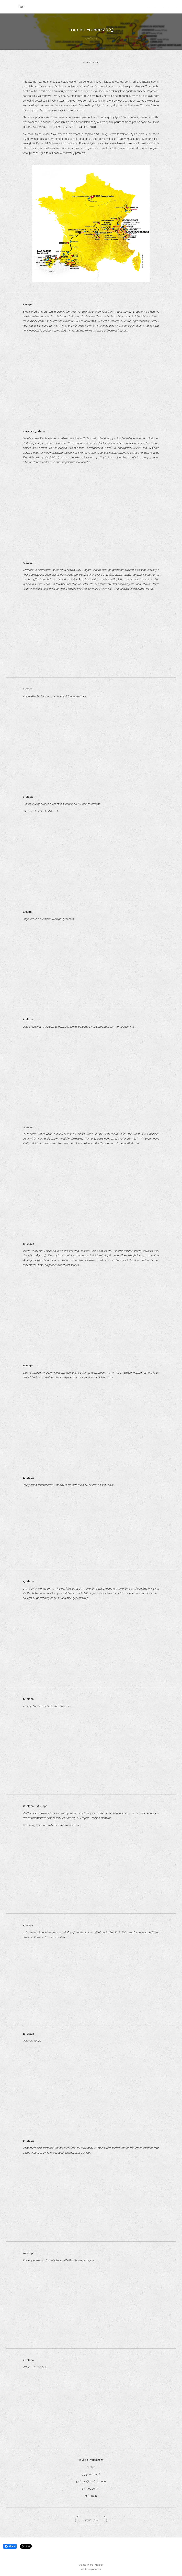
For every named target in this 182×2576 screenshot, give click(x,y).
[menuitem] (156, 7)
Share (10, 2546)
